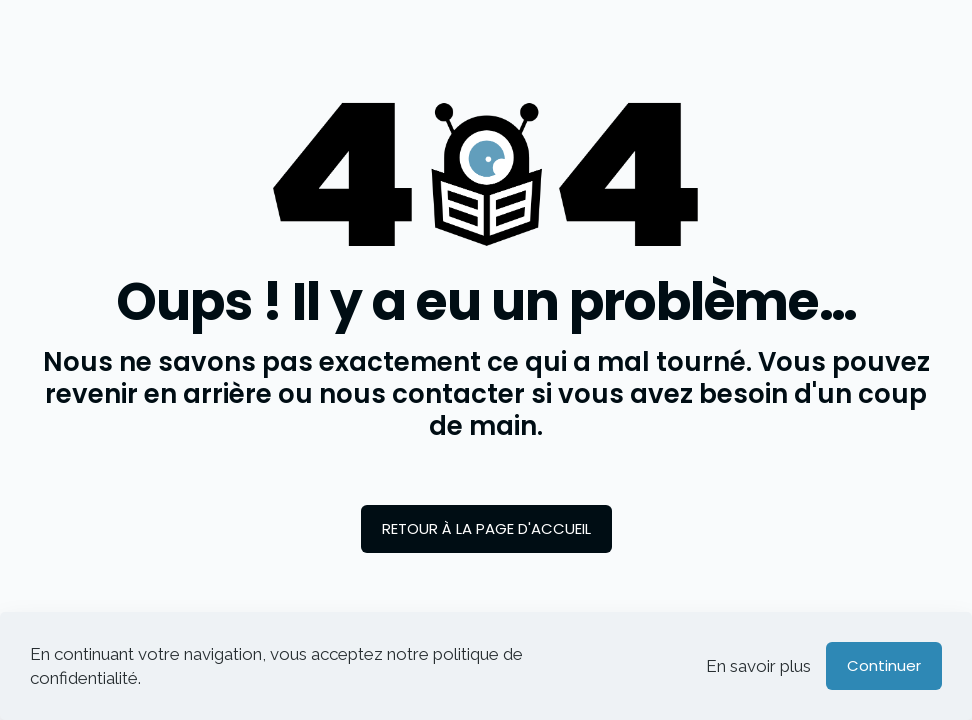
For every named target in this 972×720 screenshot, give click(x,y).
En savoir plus (758, 666)
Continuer (884, 665)
